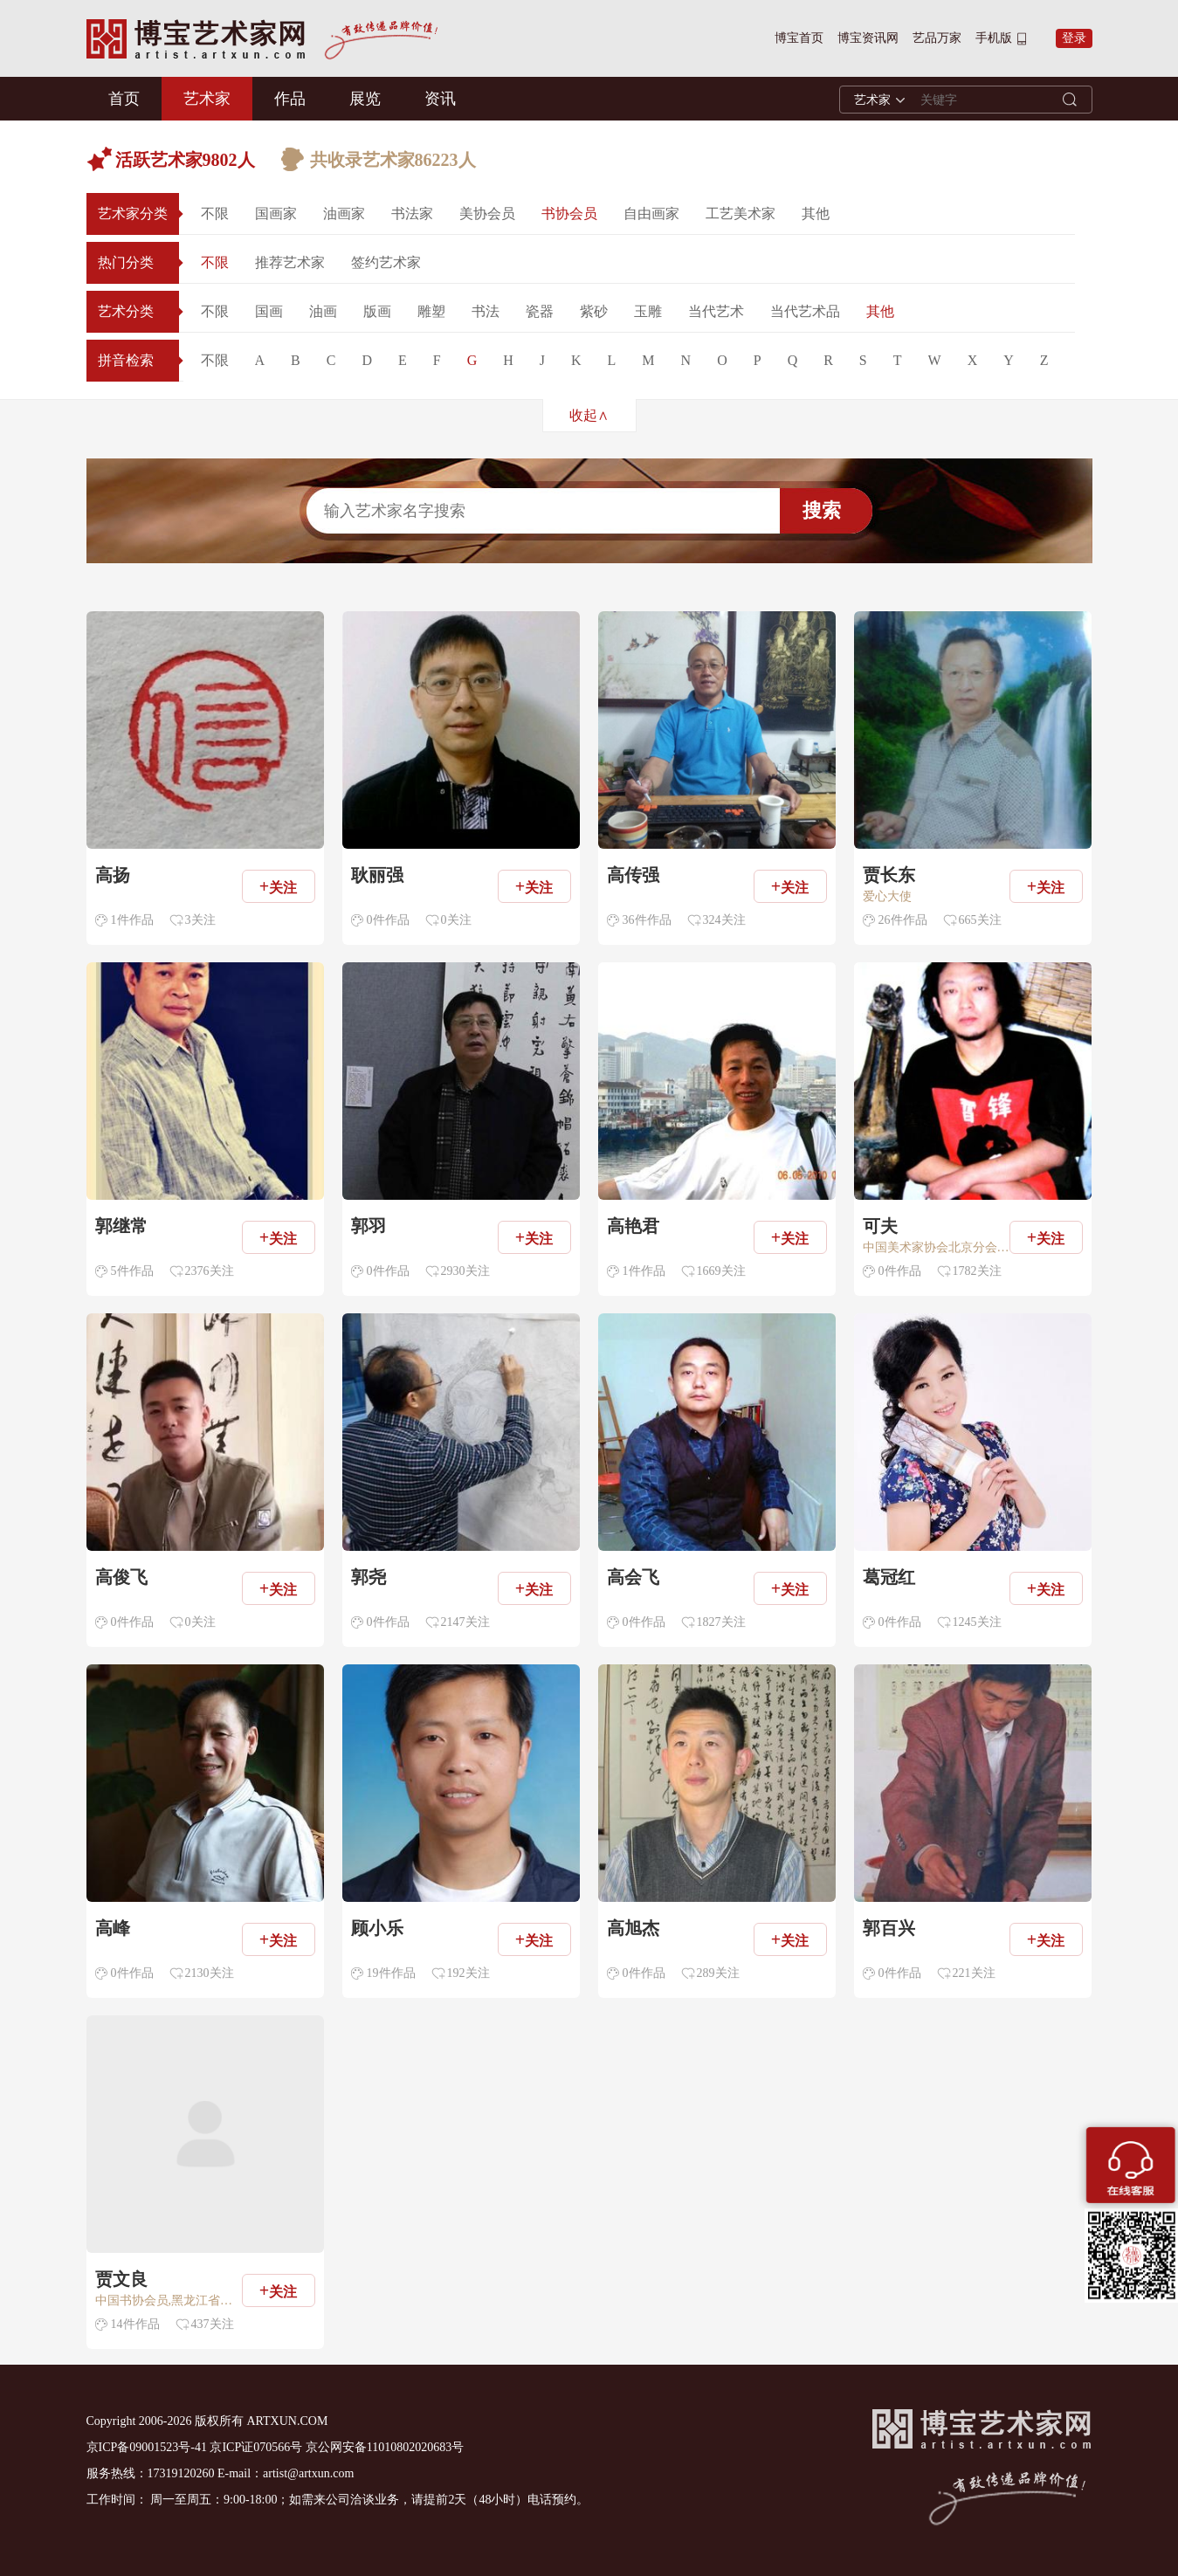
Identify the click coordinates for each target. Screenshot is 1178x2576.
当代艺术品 (805, 311)
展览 (365, 98)
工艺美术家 (740, 213)
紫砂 (594, 311)
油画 (323, 311)
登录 (1074, 38)
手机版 (993, 38)
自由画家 (651, 213)
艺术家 (207, 98)
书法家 (412, 213)
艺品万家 (937, 38)
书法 (485, 311)
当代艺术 (716, 311)
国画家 (276, 213)
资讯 (440, 98)
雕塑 (431, 311)
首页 (124, 98)
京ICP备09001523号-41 (146, 2447)
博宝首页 (799, 38)
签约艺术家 (386, 262)
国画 (269, 311)
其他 (816, 213)
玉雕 (648, 311)
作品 (290, 98)
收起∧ (589, 415)
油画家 (344, 213)
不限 (215, 213)
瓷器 (540, 311)
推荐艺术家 (290, 262)
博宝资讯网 (868, 38)
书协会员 (569, 213)
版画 (377, 311)
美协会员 (487, 213)
